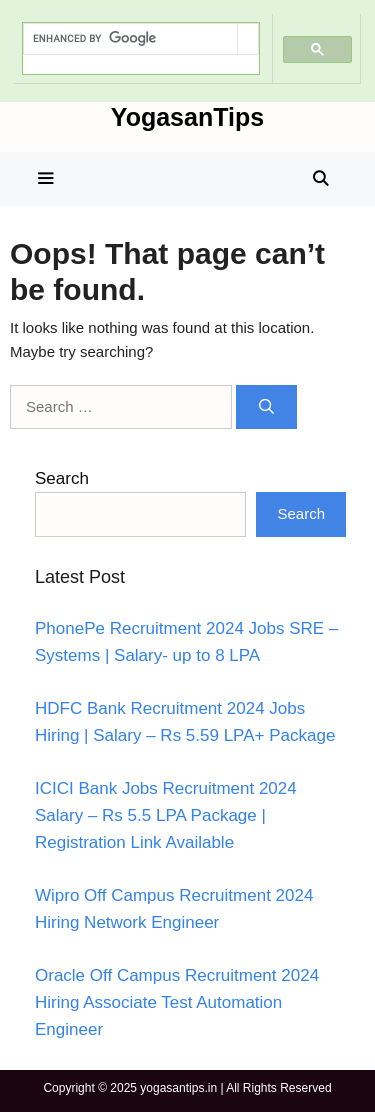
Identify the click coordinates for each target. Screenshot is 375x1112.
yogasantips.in (178, 1088)
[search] (130, 39)
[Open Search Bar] (320, 179)
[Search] (266, 407)
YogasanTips (187, 117)
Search (62, 478)
